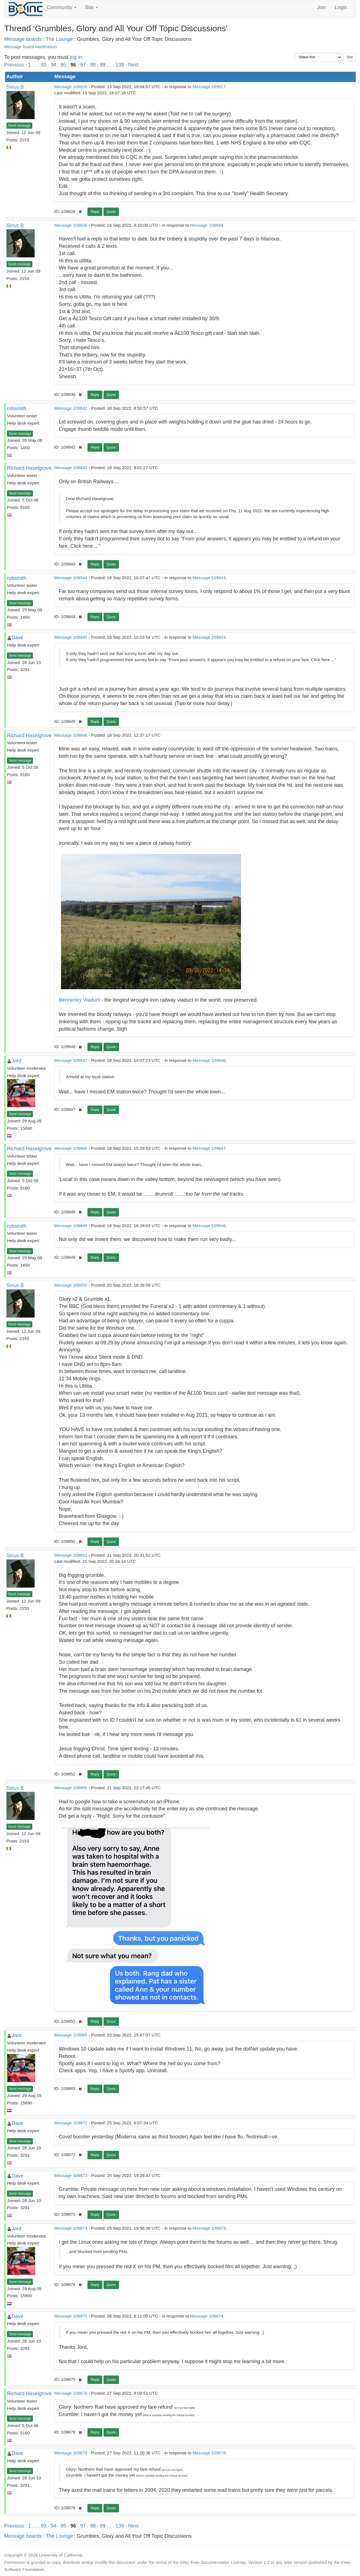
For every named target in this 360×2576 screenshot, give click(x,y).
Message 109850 (70, 1285)
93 (43, 65)
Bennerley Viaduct (79, 1000)
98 (93, 65)
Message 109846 (70, 735)
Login (341, 7)
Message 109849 (70, 1225)
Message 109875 (70, 2316)
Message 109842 (70, 408)
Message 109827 (209, 86)
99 (102, 65)
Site (91, 7)
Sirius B (15, 87)
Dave (17, 637)
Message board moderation (30, 46)
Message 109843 (70, 467)
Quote (111, 212)
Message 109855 (70, 1787)
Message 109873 (70, 2175)
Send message (19, 126)
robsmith (16, 408)
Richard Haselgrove (29, 468)
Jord (16, 1061)
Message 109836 (70, 225)
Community (61, 7)
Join (321, 7)
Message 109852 (70, 1555)
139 (119, 65)
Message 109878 (70, 2393)
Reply (95, 212)
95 (63, 65)
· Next (131, 65)
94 (53, 65)
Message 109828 (70, 86)
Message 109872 (70, 2122)
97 (83, 65)
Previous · (16, 65)
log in (76, 57)
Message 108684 (206, 225)
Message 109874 (70, 2228)
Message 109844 (70, 577)
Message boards (23, 39)
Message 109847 (70, 1060)
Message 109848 (70, 1148)
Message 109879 (70, 2452)
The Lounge (59, 39)
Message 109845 (70, 637)
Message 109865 (70, 2035)
